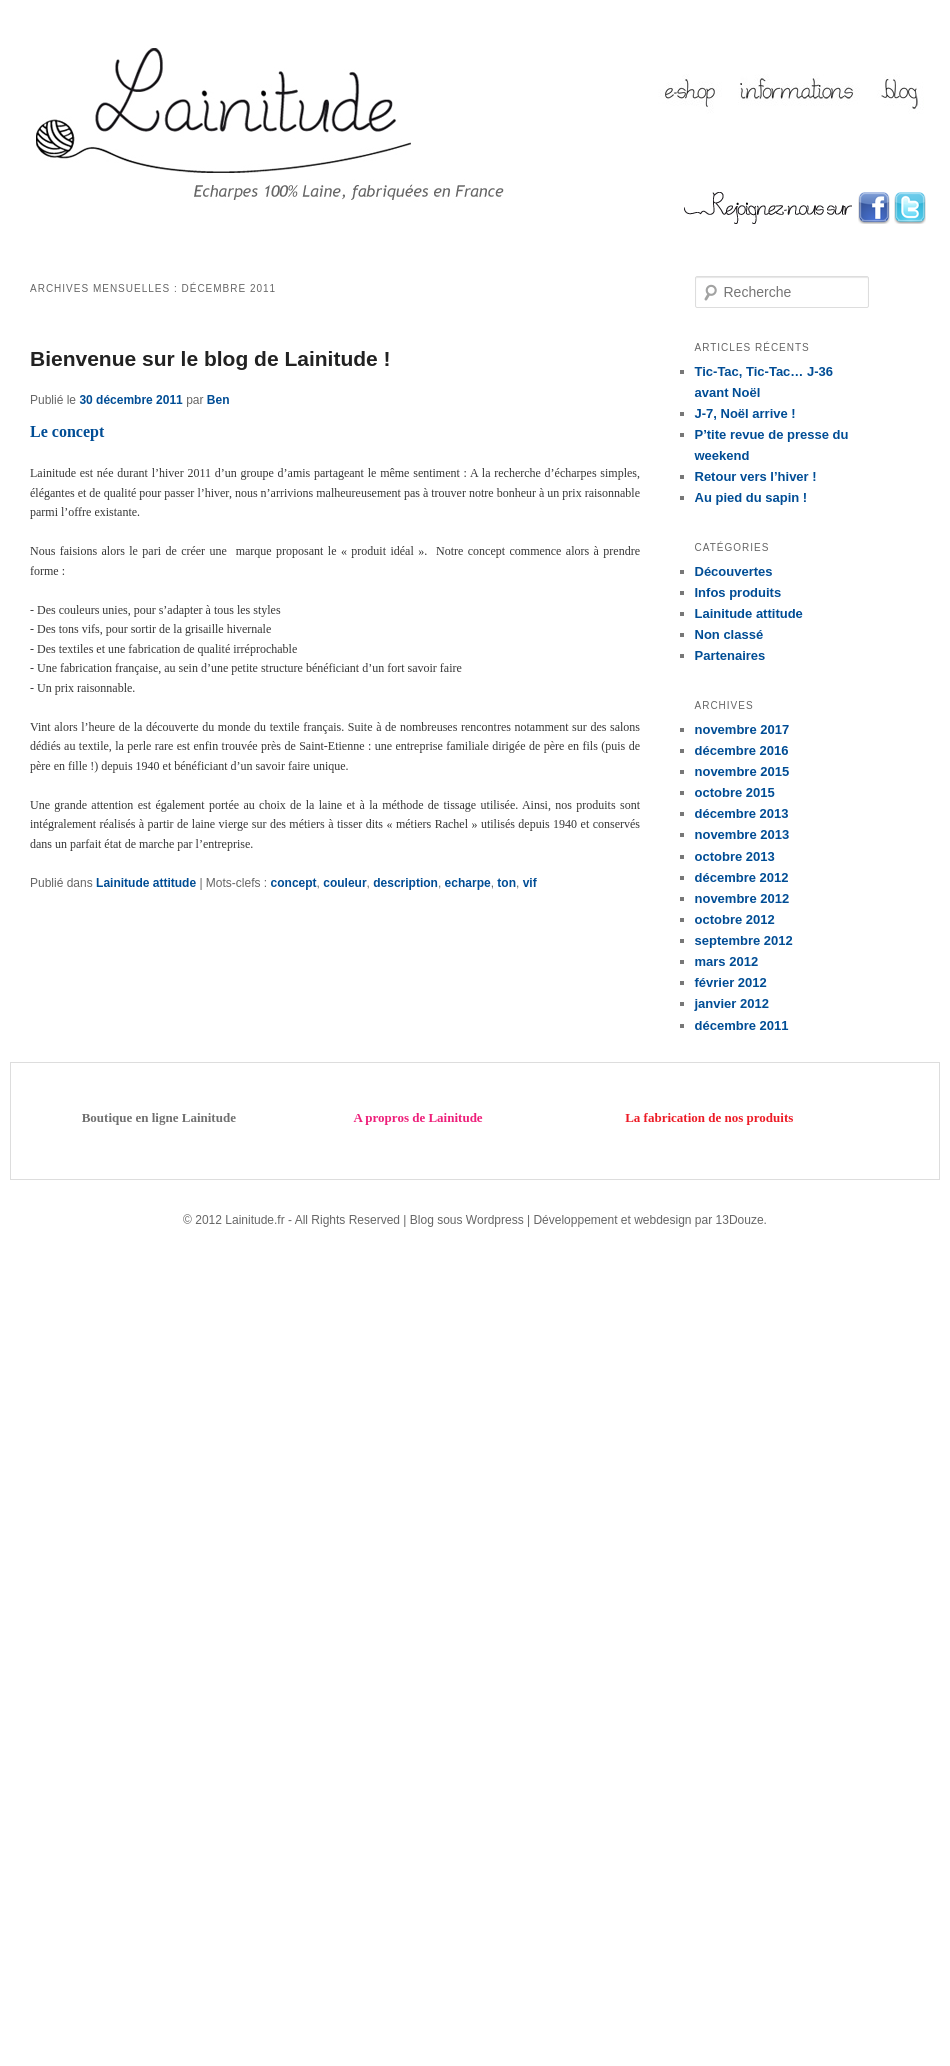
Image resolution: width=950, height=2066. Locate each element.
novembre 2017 (742, 729)
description (405, 883)
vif (530, 883)
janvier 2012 (732, 1003)
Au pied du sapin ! (751, 497)
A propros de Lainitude (417, 1117)
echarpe (468, 883)
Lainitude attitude (146, 883)
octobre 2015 (735, 792)
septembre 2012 (744, 940)
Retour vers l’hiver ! (756, 476)
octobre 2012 (735, 919)
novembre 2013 (742, 834)
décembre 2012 (742, 877)
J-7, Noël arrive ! (745, 413)
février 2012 (731, 982)
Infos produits (738, 592)
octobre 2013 (735, 856)
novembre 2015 (742, 771)
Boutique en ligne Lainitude (159, 1117)
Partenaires (730, 655)
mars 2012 (727, 961)
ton (506, 883)
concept (294, 883)
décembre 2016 (742, 750)
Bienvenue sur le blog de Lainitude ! (210, 358)
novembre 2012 (742, 898)
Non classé (729, 634)
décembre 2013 (742, 813)
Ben (218, 400)
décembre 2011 (742, 1025)
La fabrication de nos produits (709, 1117)
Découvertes (734, 571)
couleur (344, 883)
